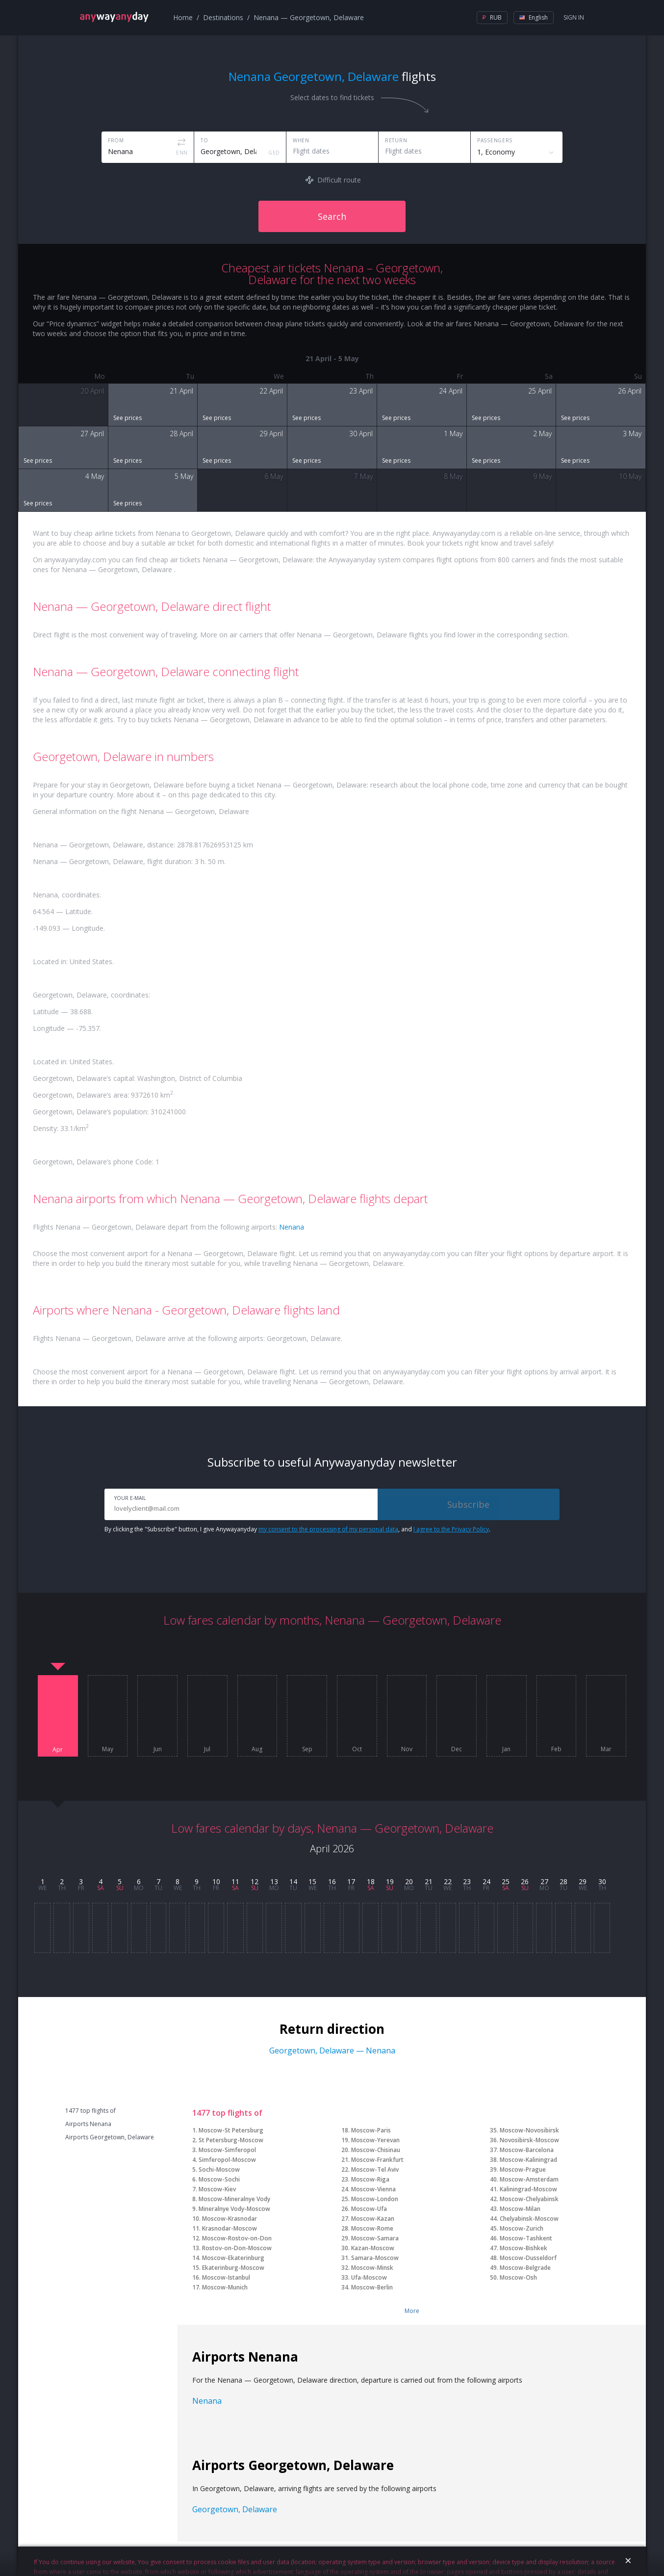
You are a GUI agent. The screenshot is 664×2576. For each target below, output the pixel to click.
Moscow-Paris (371, 2130)
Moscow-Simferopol (227, 2150)
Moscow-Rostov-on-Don (237, 2238)
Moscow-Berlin (372, 2287)
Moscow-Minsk (372, 2267)
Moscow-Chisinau (375, 2150)
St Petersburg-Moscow (231, 2140)
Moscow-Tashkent (526, 2238)
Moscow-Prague (523, 2169)
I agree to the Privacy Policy (451, 1529)
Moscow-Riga (370, 2179)
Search (332, 216)
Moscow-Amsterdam (529, 2179)
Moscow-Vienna (373, 2189)
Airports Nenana (88, 2124)
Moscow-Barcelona (527, 2150)
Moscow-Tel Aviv (375, 2169)
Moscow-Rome (372, 2228)
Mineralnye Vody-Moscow (234, 2209)
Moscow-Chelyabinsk (529, 2199)
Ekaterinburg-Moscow (233, 2267)
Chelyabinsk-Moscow (529, 2218)
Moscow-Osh (518, 2277)
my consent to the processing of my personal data (328, 1529)
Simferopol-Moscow (227, 2159)
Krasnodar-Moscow (229, 2228)
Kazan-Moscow (372, 2248)
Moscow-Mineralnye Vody (234, 2199)
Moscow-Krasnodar (229, 2218)
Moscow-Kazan (372, 2218)
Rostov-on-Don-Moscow (237, 2248)
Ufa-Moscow (369, 2277)
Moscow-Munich (225, 2287)
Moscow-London (374, 2199)
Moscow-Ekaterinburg (233, 2258)
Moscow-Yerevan (375, 2140)
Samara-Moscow (375, 2258)
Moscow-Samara (375, 2238)
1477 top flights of (90, 2110)
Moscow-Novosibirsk (529, 2130)
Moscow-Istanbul (226, 2277)
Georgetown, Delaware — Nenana (332, 2050)
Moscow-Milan (520, 2209)
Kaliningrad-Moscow (528, 2189)
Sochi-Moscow (219, 2169)
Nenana (291, 1227)
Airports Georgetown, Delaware (109, 2137)
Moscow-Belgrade (525, 2267)
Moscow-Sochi (219, 2179)
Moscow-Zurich (521, 2228)
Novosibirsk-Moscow (529, 2140)
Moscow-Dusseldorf (528, 2258)
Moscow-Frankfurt (377, 2159)
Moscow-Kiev (217, 2189)
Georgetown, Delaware (234, 2509)
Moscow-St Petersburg (231, 2130)
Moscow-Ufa (369, 2209)
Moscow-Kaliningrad (528, 2159)
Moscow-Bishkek (523, 2248)
